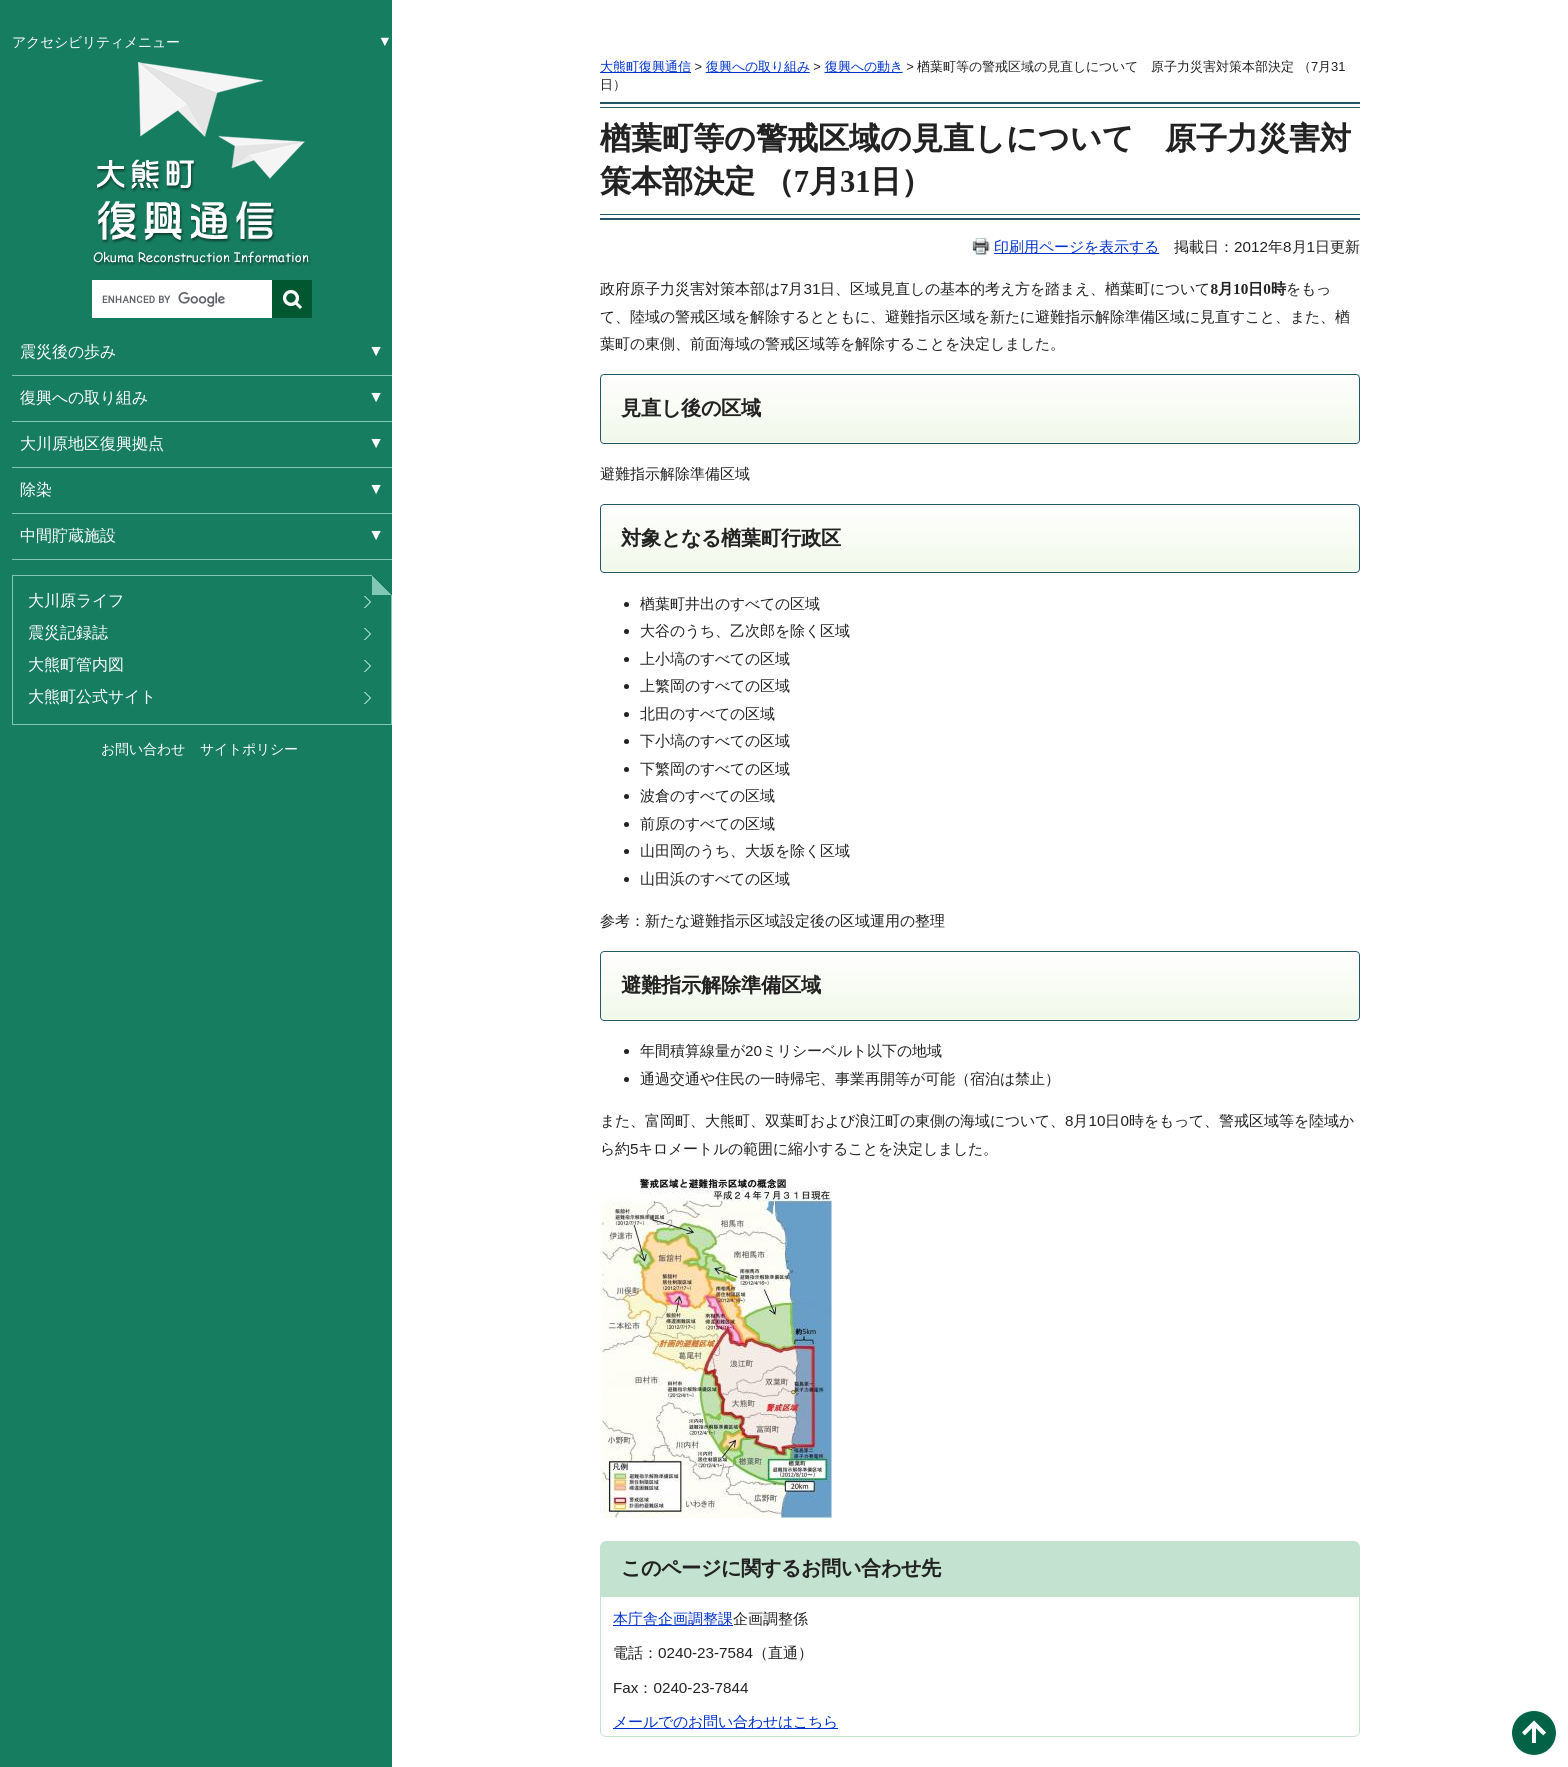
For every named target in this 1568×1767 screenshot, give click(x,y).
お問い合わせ (143, 749)
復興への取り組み (84, 397)
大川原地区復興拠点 (92, 443)
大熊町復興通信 (645, 66)
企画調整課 (695, 1618)
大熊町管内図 (76, 664)
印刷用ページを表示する (1076, 246)
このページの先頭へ (1534, 1733)
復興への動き (864, 66)
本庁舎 (635, 1618)
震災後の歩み (68, 351)
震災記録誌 (68, 632)
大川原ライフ (76, 600)
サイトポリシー (249, 749)
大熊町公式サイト (92, 696)
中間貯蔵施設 (68, 535)
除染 (36, 489)
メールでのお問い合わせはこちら (725, 1721)
